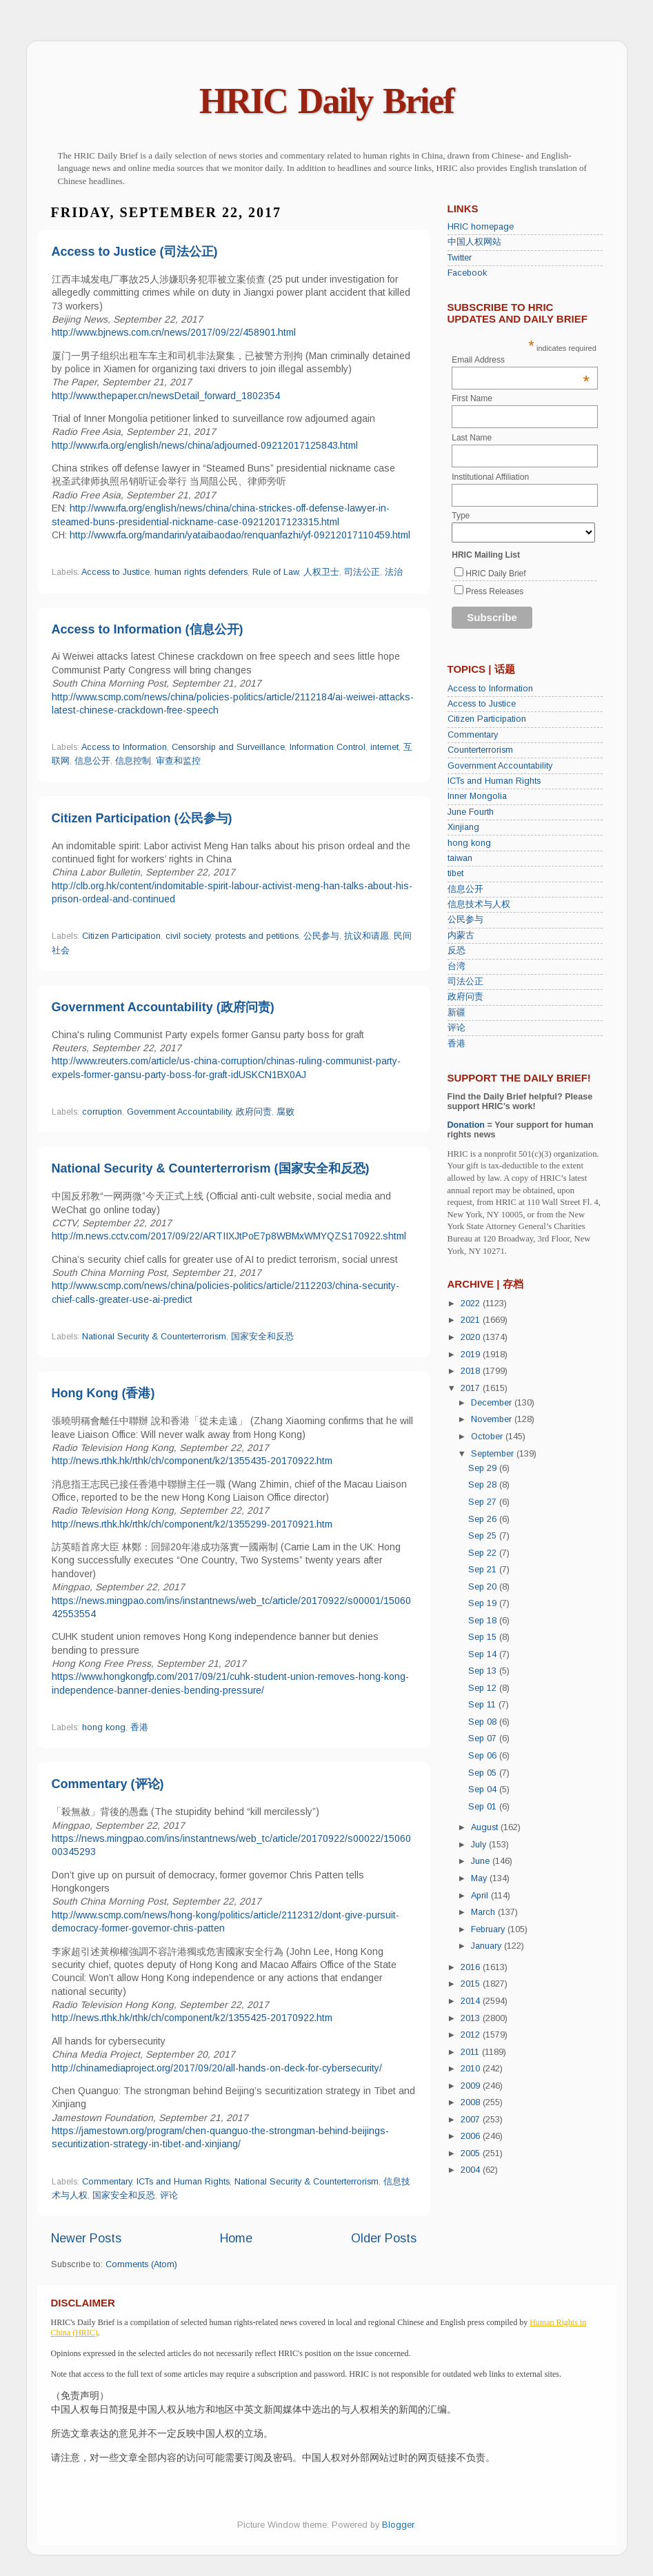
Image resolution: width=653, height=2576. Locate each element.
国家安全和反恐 (262, 1336)
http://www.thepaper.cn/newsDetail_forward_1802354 (166, 395)
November (492, 1419)
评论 (169, 2195)
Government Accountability (179, 1112)
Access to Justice (115, 572)
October (488, 1436)
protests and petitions (257, 936)
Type (461, 515)
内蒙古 (461, 935)
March (484, 1912)
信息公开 (92, 761)
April (481, 1895)
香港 (139, 1727)
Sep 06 (483, 1756)
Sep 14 (483, 1654)
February (489, 1929)
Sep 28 (483, 1485)
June (481, 1861)
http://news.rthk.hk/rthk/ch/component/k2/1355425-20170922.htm (192, 2017)
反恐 (456, 950)
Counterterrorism (480, 750)
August (486, 1827)
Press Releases (494, 591)
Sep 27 (483, 1502)
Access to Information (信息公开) (147, 629)
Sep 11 (483, 1705)
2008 (472, 2102)
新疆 (456, 1012)
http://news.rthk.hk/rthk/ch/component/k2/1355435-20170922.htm (192, 1460)
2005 (472, 2153)
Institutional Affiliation (490, 477)
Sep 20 (483, 1587)
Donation (466, 1125)
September (493, 1454)
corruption (102, 1112)
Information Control (327, 747)
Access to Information (124, 747)
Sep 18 (483, 1620)
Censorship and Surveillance (228, 747)
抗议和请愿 (366, 936)
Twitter (460, 258)
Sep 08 (483, 1722)
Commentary (107, 2182)
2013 (472, 2018)
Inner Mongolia (477, 796)
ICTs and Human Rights (183, 2182)
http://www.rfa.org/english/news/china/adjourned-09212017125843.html (205, 445)
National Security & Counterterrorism (154, 1336)
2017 (472, 1388)
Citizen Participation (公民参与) (142, 818)
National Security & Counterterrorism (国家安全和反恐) (211, 1168)
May (480, 1878)
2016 (472, 1967)
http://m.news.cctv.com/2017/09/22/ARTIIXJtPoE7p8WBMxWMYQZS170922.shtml (229, 1235)
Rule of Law (275, 572)
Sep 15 (483, 1637)
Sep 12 (483, 1688)
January (487, 1946)
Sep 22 (483, 1553)
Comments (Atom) (141, 2264)
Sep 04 (483, 1789)
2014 (472, 2001)
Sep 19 (483, 1603)
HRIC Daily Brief (326, 101)
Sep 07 (483, 1738)
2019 (472, 1354)
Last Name (472, 438)
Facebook (467, 273)
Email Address (521, 360)
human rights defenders (201, 572)
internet (384, 747)
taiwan (460, 858)
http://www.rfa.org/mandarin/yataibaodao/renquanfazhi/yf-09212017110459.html (240, 534)
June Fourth (471, 812)
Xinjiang (463, 827)
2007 (472, 2119)
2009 (472, 2086)
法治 (394, 572)
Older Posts (383, 2238)
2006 (472, 2136)
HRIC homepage (481, 227)
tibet (455, 873)
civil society (187, 936)
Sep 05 (483, 1773)
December (492, 1403)
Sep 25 (483, 1536)
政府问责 (254, 1112)
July (480, 1844)
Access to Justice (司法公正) (135, 251)
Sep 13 (483, 1671)
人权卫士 (321, 572)
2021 (472, 1320)
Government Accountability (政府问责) (163, 1007)
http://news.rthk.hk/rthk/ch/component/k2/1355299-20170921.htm (192, 1524)
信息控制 (133, 761)
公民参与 (321, 936)
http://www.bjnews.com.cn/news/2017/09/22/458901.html (174, 332)
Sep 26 (483, 1519)
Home (236, 2238)
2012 (472, 2035)
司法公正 (362, 572)
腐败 (285, 1112)
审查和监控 (178, 761)
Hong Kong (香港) (103, 1393)
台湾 (456, 966)
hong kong (103, 1727)
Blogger (398, 2525)
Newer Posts (86, 2238)
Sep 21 (483, 1569)
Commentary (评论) (108, 1784)
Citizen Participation (121, 936)
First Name (472, 398)
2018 (472, 1371)
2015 (472, 1984)
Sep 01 (483, 1807)
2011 (471, 2052)
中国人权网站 (474, 242)
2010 (472, 2068)
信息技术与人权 (479, 904)
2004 (472, 2170)
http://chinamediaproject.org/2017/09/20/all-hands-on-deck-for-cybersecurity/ (217, 2067)
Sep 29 (483, 1468)
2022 (472, 1303)
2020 (472, 1337)
